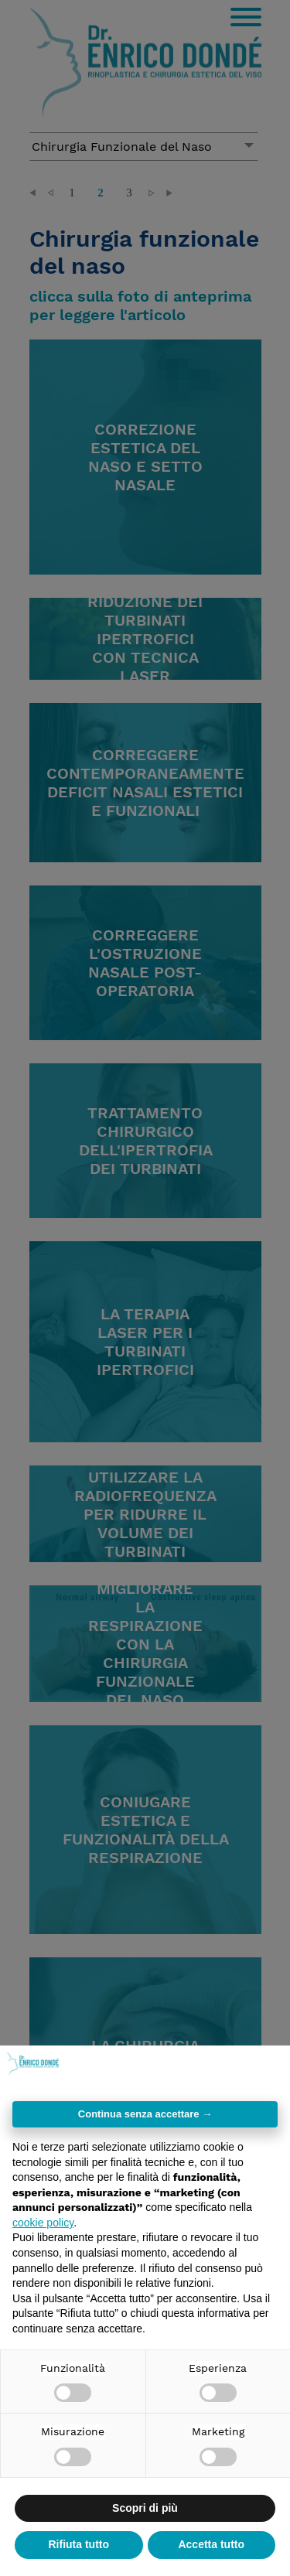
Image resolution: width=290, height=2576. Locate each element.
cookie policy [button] (42, 2222)
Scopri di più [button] (145, 2508)
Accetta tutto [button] (211, 2544)
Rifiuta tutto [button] (78, 2544)
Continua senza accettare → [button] (145, 2114)
